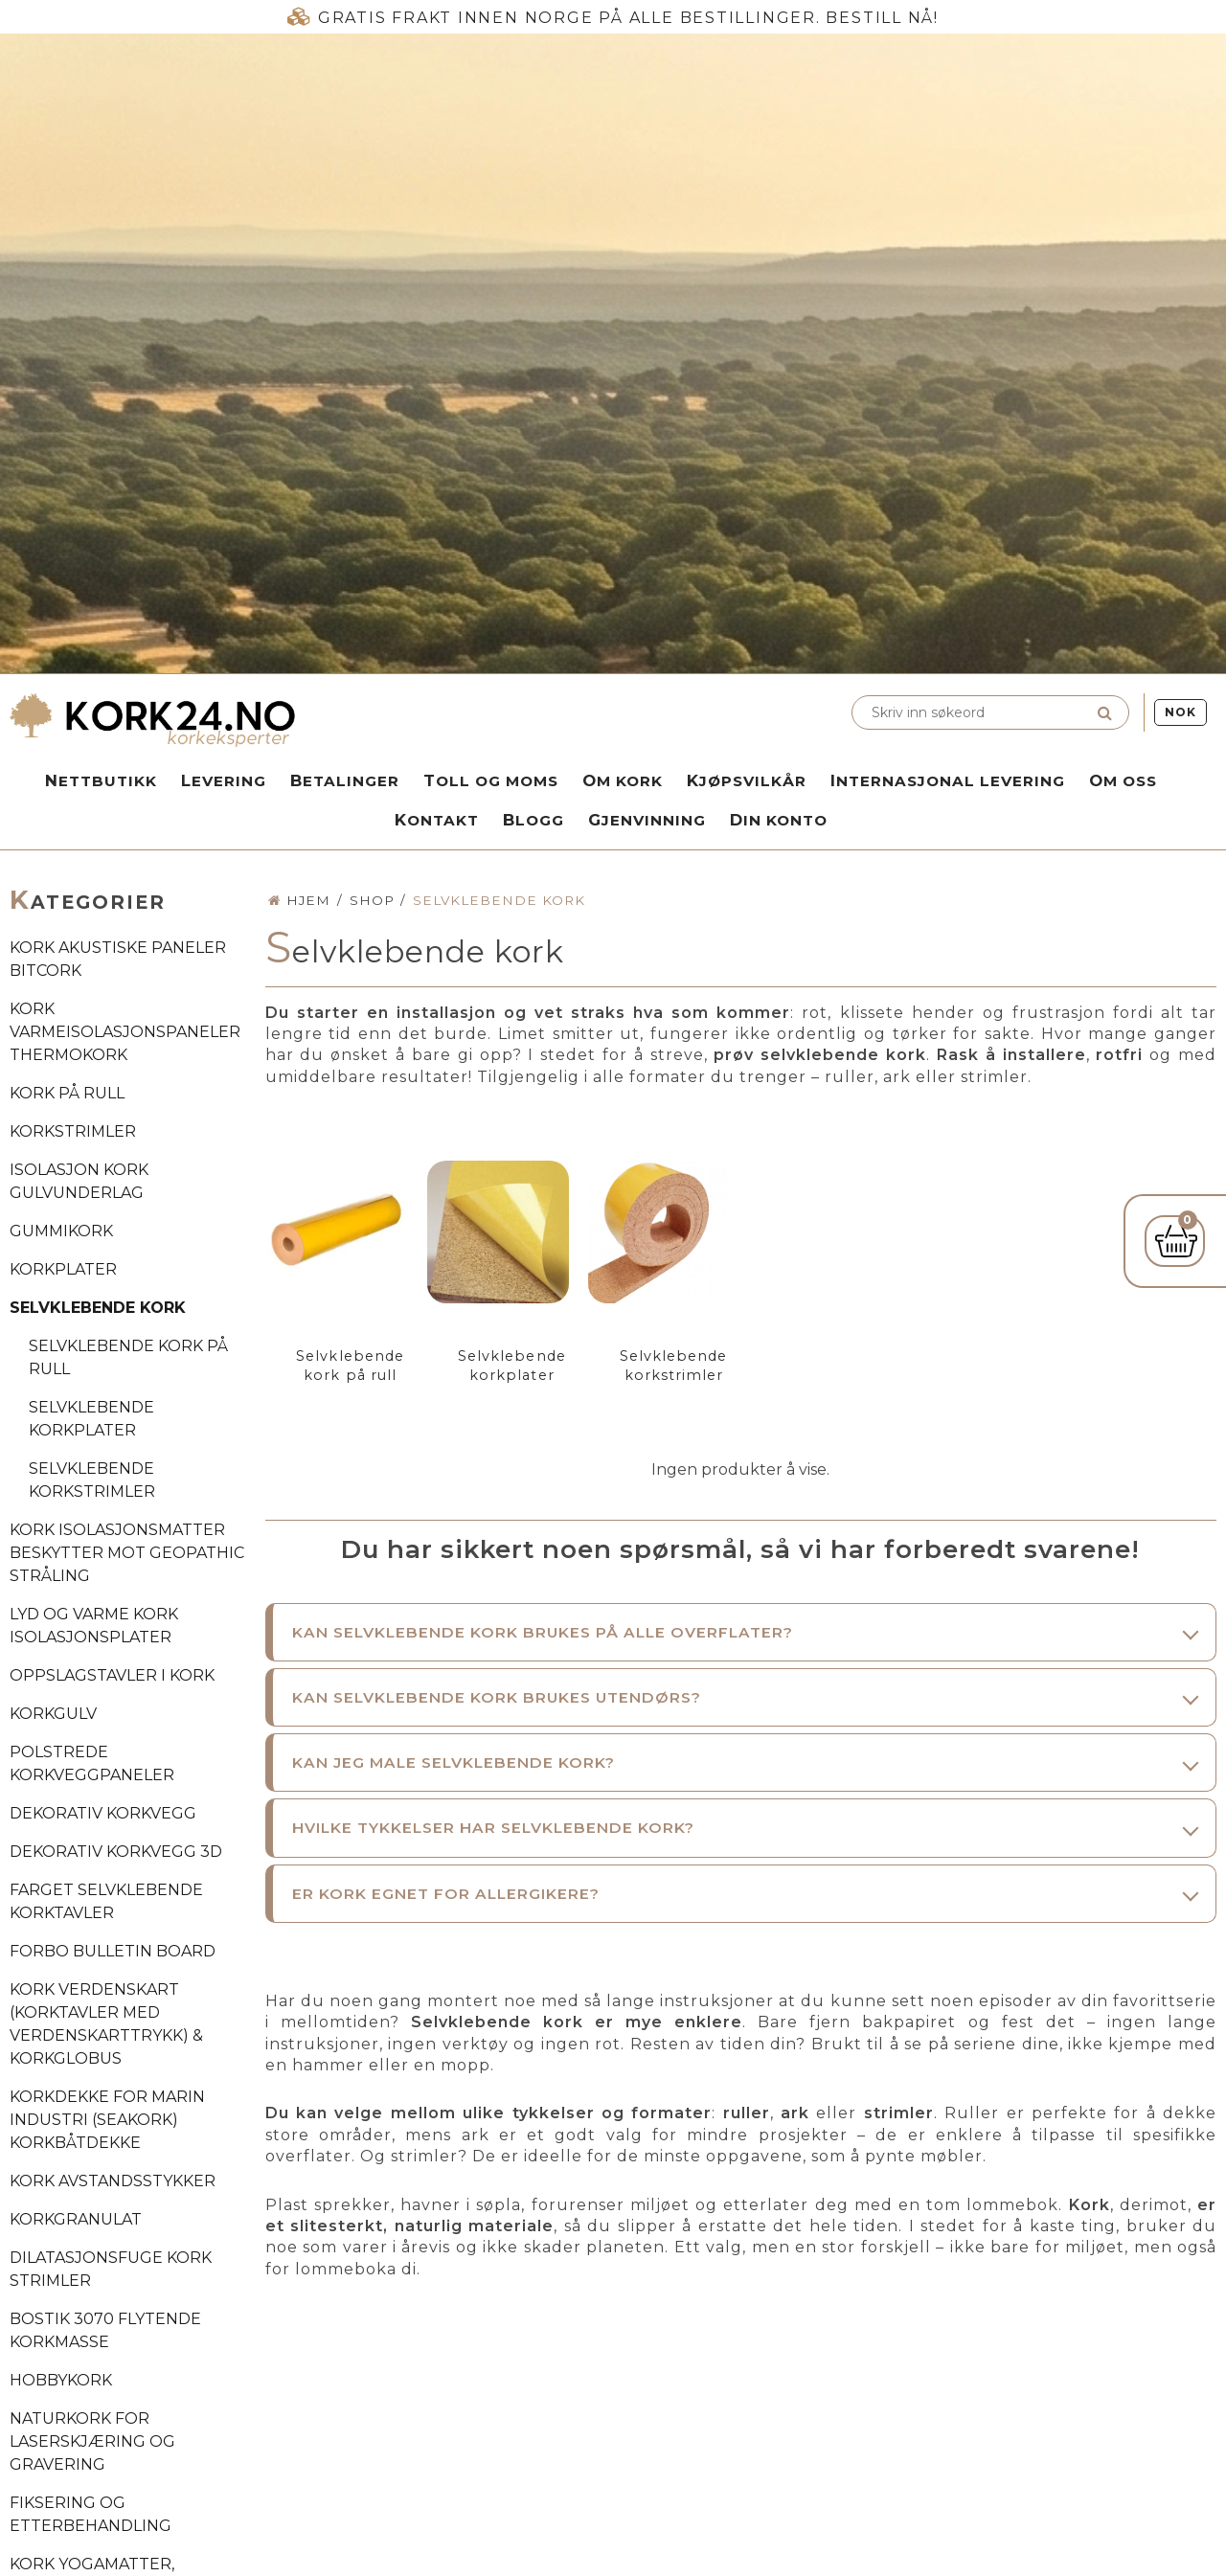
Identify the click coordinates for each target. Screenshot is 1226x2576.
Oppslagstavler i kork (112, 1675)
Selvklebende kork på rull (128, 1357)
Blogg (533, 819)
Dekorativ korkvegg (103, 1813)
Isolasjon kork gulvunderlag (79, 1181)
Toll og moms (490, 780)
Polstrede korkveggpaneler (92, 1763)
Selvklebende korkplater (91, 1418)
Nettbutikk (101, 780)
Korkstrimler (73, 1131)
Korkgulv (53, 1714)
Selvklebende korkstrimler (92, 1480)
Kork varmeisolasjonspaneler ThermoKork (125, 1032)
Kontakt (437, 819)
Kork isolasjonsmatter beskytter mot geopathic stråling (127, 1553)
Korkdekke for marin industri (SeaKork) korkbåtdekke (107, 2120)
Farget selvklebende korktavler (106, 1901)
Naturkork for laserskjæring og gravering (92, 2441)
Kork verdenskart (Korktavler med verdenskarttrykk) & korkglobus (106, 2024)
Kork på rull (67, 1093)
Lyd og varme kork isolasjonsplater (94, 1625)
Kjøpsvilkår (746, 780)
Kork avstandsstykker (113, 2181)
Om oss (1123, 780)
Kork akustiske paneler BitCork (118, 959)
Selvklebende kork (98, 1308)
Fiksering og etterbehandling (90, 2514)
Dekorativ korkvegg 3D (116, 1851)
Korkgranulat (76, 2219)
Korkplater (63, 1269)
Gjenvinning (647, 819)
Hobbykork (61, 2380)
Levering (223, 780)
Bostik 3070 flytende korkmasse (105, 2330)
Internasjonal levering (947, 780)
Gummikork (61, 1231)
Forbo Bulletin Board (113, 1951)
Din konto (779, 819)
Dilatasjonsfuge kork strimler (111, 2269)
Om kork (622, 780)
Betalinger (344, 780)
